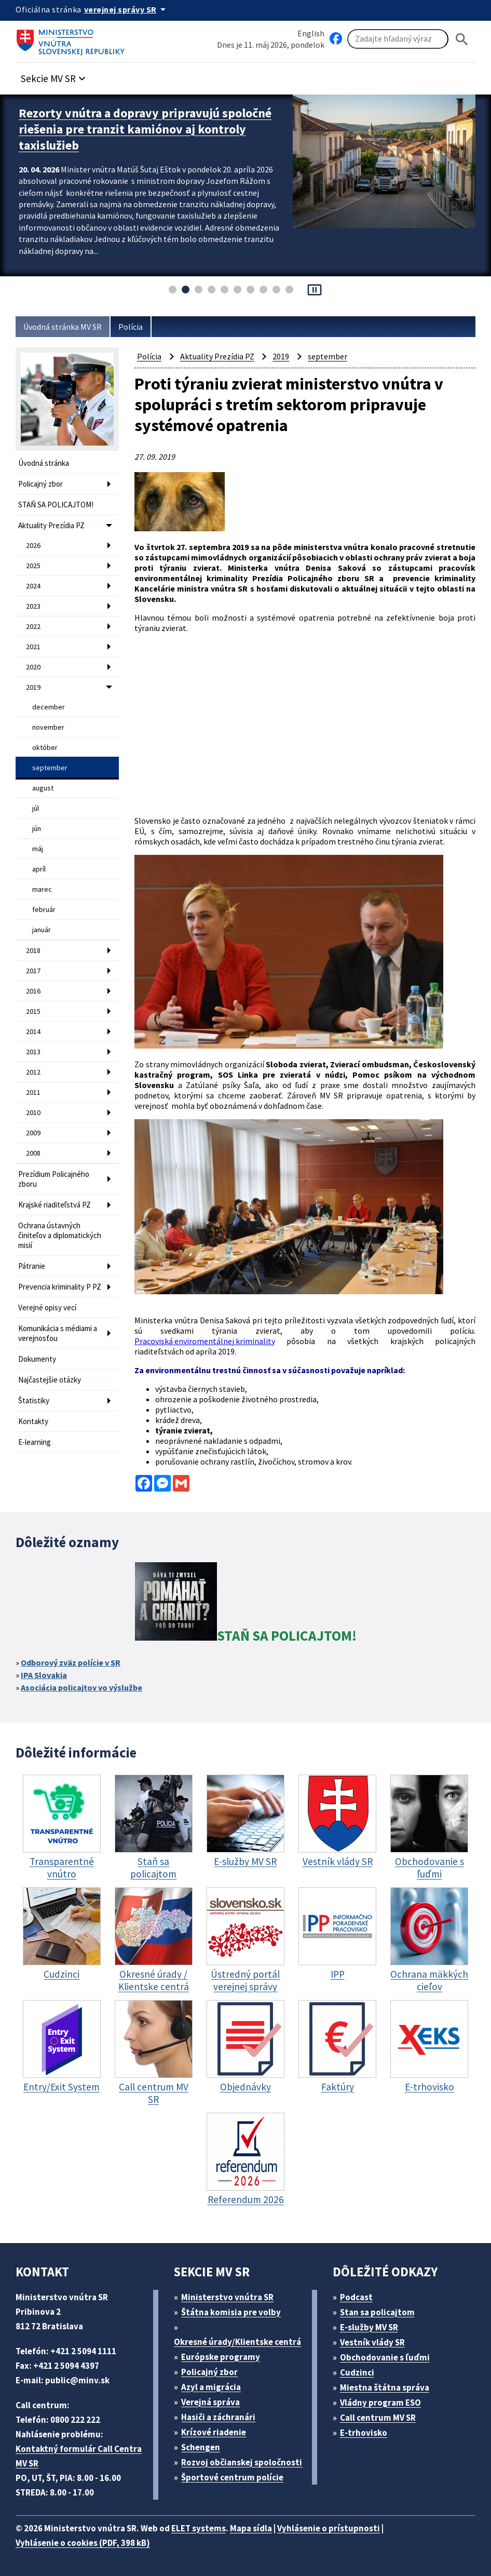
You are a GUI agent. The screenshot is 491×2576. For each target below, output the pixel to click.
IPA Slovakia (44, 1675)
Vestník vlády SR (372, 2342)
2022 (33, 626)
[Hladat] (461, 39)
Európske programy (220, 2357)
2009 (33, 1132)
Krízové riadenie (213, 2432)
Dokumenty (37, 1359)
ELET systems (198, 2528)
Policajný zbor (40, 484)
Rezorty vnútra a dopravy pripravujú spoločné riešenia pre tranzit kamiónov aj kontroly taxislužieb (145, 129)
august (42, 788)
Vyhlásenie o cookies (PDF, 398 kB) (83, 2542)
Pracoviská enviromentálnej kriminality (204, 1341)
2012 (33, 1072)
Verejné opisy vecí (47, 1307)
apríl (39, 869)
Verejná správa (210, 2402)
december (48, 707)
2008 (33, 1153)
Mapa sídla (251, 2528)
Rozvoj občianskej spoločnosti (241, 2462)
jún (36, 828)
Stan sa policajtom (377, 2312)
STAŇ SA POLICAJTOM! (55, 504)
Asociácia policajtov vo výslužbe (81, 1687)
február (44, 909)
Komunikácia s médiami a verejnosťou (57, 1333)
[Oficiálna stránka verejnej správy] (126, 9)
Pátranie (31, 1266)
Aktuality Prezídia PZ (51, 525)
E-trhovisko (363, 2432)
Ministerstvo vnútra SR (227, 2297)
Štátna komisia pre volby (231, 2312)
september (49, 767)
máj (37, 848)
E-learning (34, 1442)
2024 (33, 586)
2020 (33, 667)
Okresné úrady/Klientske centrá (237, 2341)
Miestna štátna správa (384, 2387)
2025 (33, 565)
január (41, 929)
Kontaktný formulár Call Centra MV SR (79, 2456)
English (310, 33)
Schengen (200, 2447)
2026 (33, 545)
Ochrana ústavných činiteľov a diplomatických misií (59, 1235)
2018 (33, 950)
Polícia (130, 326)
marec (42, 889)
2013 (33, 1051)
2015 (33, 1011)
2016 (33, 991)
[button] (54, 75)
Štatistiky (33, 1400)
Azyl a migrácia (211, 2387)
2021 (33, 646)
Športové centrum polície (232, 2477)
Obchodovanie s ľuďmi (385, 2357)
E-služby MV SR (369, 2327)
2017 (33, 970)
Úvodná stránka (43, 463)
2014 (33, 1031)
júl (35, 808)
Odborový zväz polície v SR (70, 1662)
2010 (33, 1112)
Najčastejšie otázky (49, 1380)
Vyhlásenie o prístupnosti (328, 2528)
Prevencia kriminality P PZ (59, 1287)
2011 (33, 1092)
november (48, 727)
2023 (33, 606)
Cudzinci (357, 2372)
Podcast (356, 2297)
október (45, 747)
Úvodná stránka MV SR (62, 326)
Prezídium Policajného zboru (53, 1179)
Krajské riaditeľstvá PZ (54, 1205)
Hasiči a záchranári (218, 2417)
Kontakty (33, 1421)
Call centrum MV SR (378, 2417)
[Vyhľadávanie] (397, 39)
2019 (33, 687)
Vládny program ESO (380, 2402)
